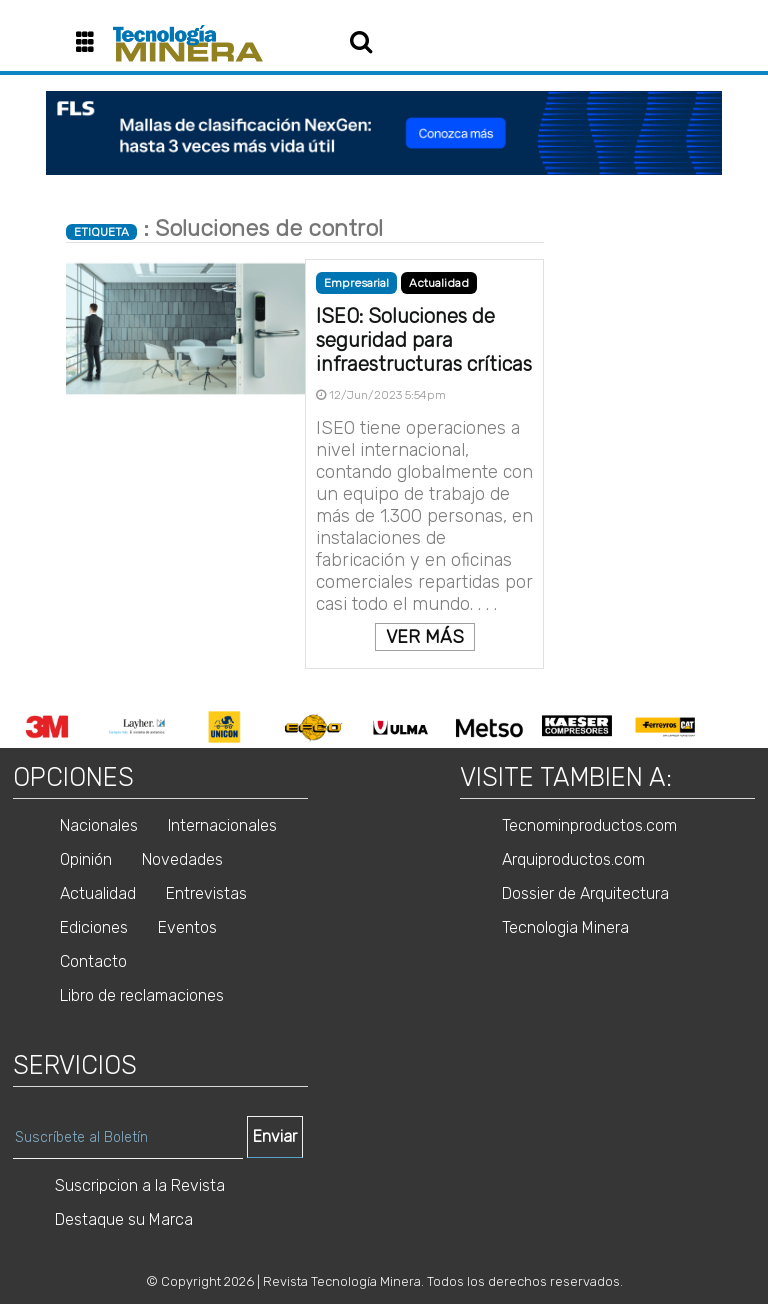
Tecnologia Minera (565, 927)
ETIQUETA (101, 232)
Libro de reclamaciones (142, 995)
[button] (92, 43)
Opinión (86, 859)
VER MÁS (425, 637)
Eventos (187, 927)
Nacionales (99, 825)
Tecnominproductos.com (589, 825)
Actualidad (439, 283)
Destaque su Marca (124, 1219)
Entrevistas (206, 893)
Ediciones (94, 927)
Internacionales (222, 825)
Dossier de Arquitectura (585, 893)
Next (724, 727)
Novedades (182, 859)
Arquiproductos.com (573, 859)
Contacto (93, 961)
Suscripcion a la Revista (140, 1185)
